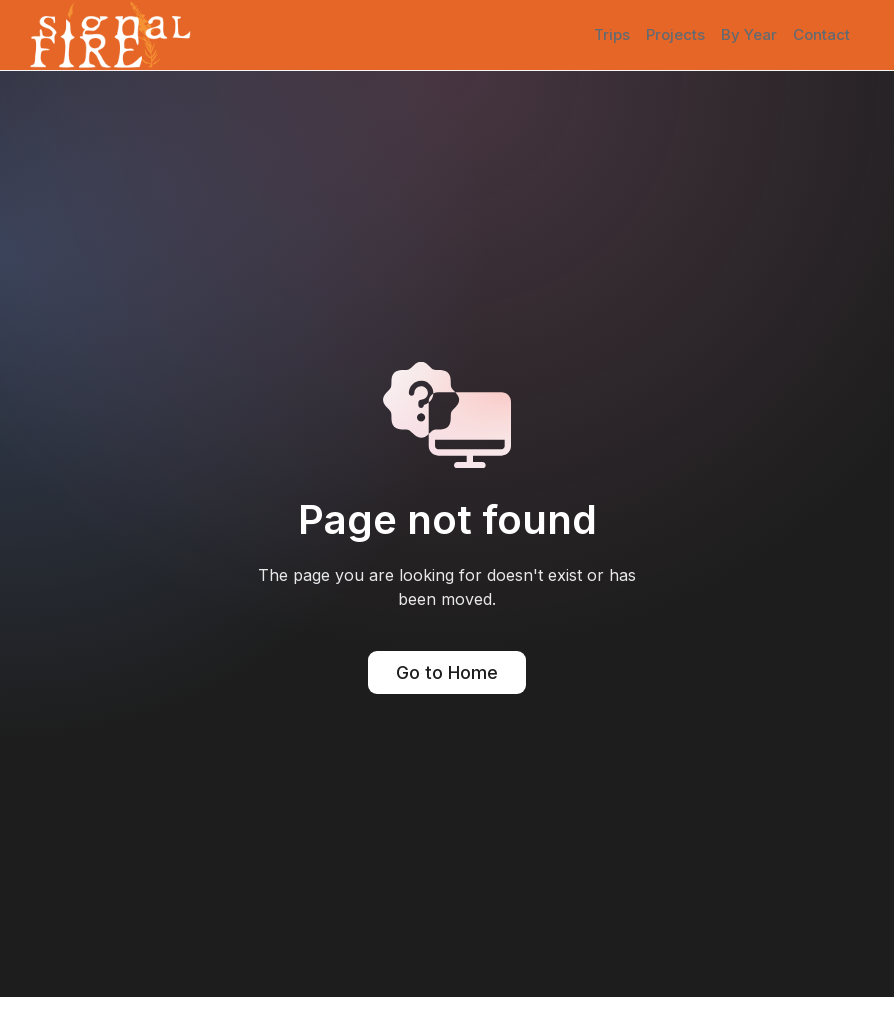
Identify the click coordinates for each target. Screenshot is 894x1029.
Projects (675, 34)
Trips (612, 34)
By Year (749, 34)
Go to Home (447, 672)
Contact (821, 34)
